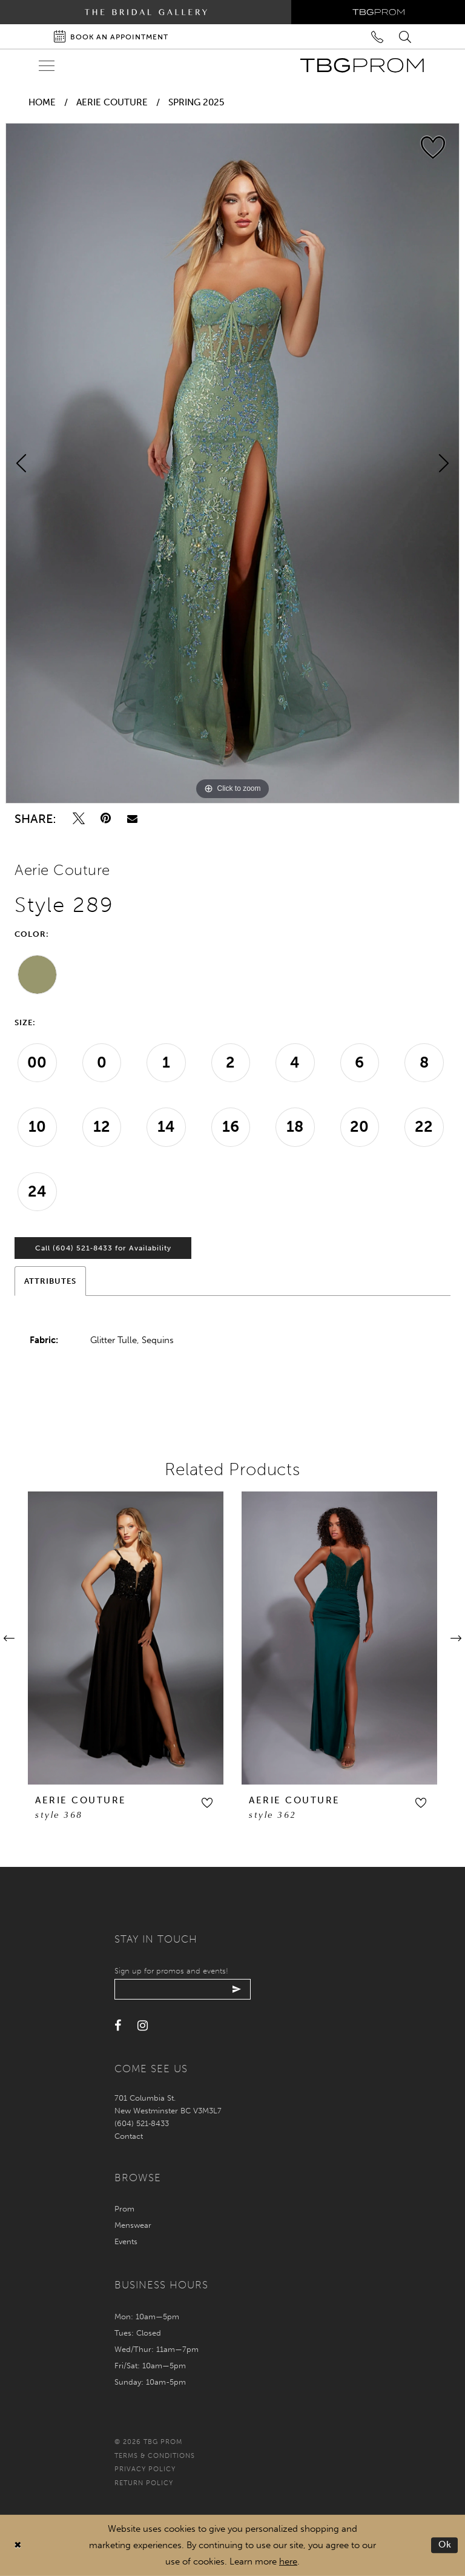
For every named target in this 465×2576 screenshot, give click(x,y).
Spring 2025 (196, 102)
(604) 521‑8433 (141, 2123)
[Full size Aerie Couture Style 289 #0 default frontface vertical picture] (232, 463)
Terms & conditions (154, 2456)
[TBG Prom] (362, 65)
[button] (207, 1803)
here (288, 2561)
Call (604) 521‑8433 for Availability (103, 1248)
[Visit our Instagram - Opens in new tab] (142, 2025)
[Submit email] (237, 1989)
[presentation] (125, 1638)
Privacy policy (145, 2469)
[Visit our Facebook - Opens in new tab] (117, 2025)
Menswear (132, 2225)
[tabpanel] (232, 463)
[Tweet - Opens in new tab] (79, 818)
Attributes (50, 1281)
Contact (128, 2136)
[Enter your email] (182, 1989)
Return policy (143, 2483)
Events (125, 2241)
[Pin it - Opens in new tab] (106, 818)
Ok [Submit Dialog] (445, 2545)
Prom (124, 2208)
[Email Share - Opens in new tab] (132, 818)
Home (42, 102)
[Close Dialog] (17, 2545)
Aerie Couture (112, 102)
